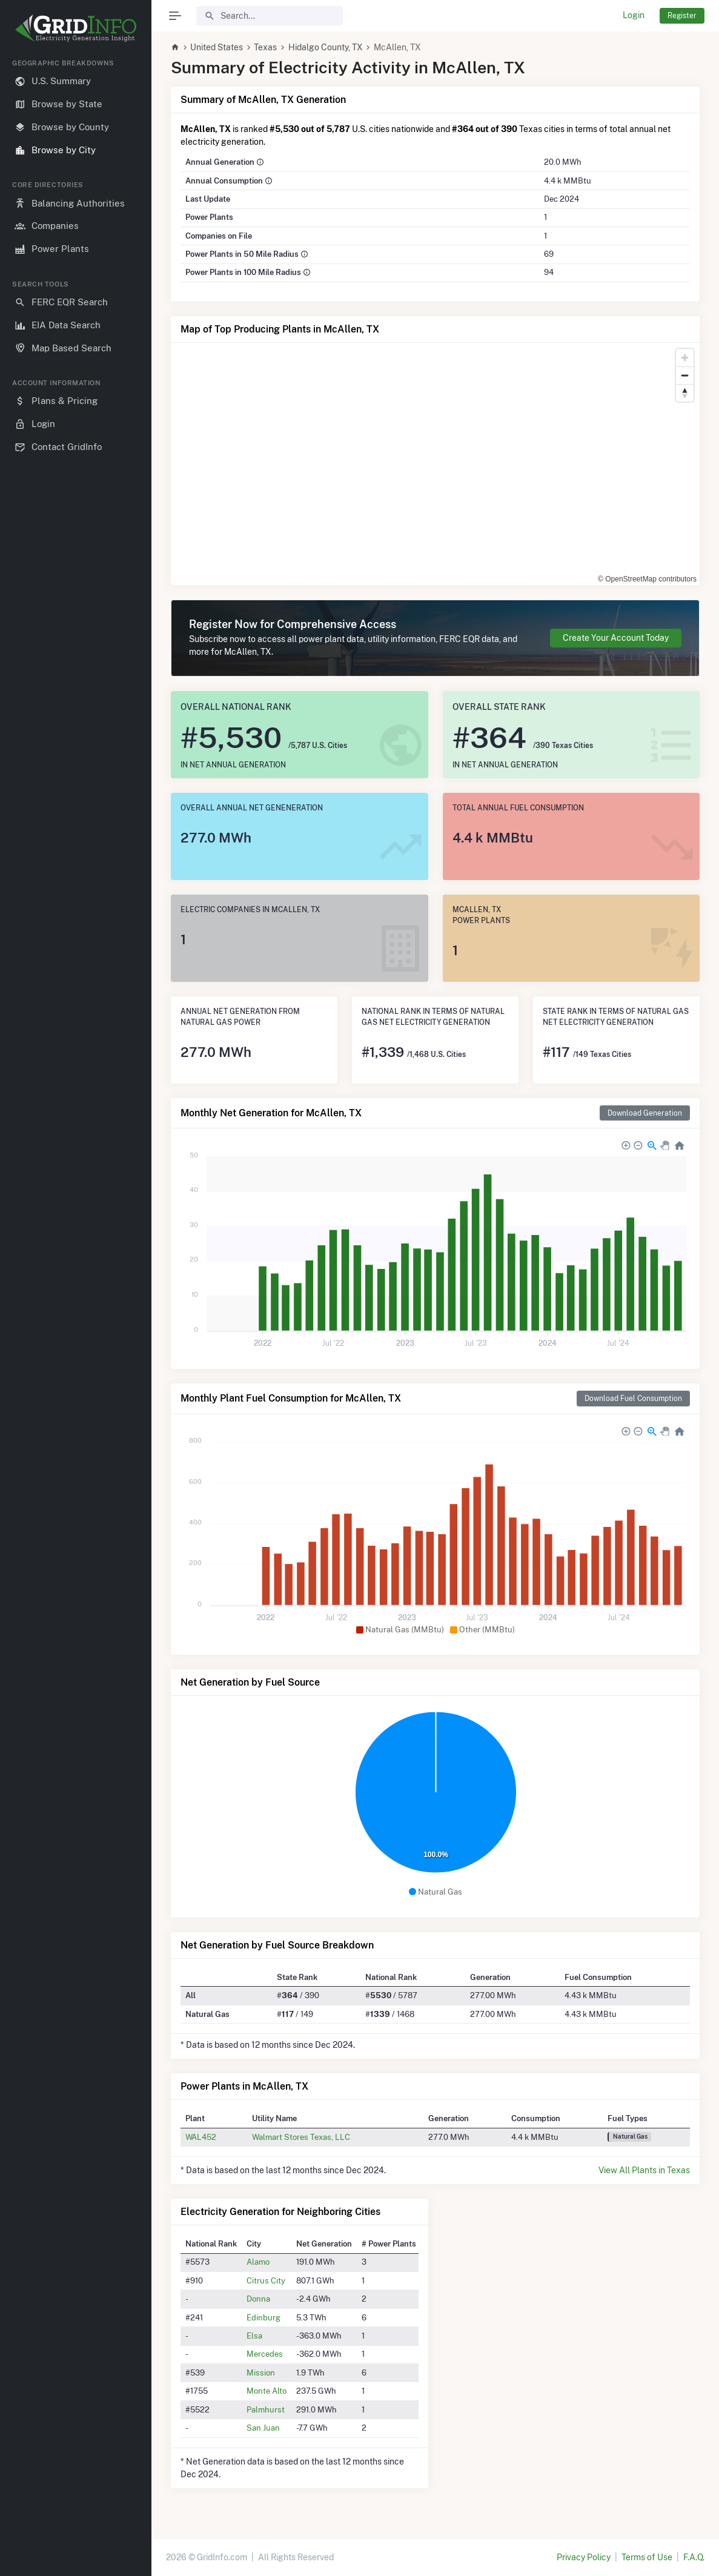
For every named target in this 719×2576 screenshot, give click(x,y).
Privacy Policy (584, 2557)
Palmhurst (266, 2409)
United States (216, 47)
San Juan (263, 2427)
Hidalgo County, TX (325, 47)
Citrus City (266, 2280)
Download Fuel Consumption (633, 1398)
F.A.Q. (693, 2557)
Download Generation (645, 1112)
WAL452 (200, 2137)
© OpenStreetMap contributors (647, 579)
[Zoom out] (685, 375)
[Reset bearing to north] (685, 393)
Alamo (258, 2261)
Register (682, 15)
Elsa (254, 2335)
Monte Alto (267, 2391)
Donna (258, 2298)
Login (633, 15)
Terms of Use (646, 2557)
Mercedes (265, 2354)
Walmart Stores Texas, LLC (301, 2137)
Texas (265, 47)
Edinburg (263, 2317)
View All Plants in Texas (644, 2170)
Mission (261, 2372)
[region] (75, 1307)
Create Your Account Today (616, 638)
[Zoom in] (685, 357)
